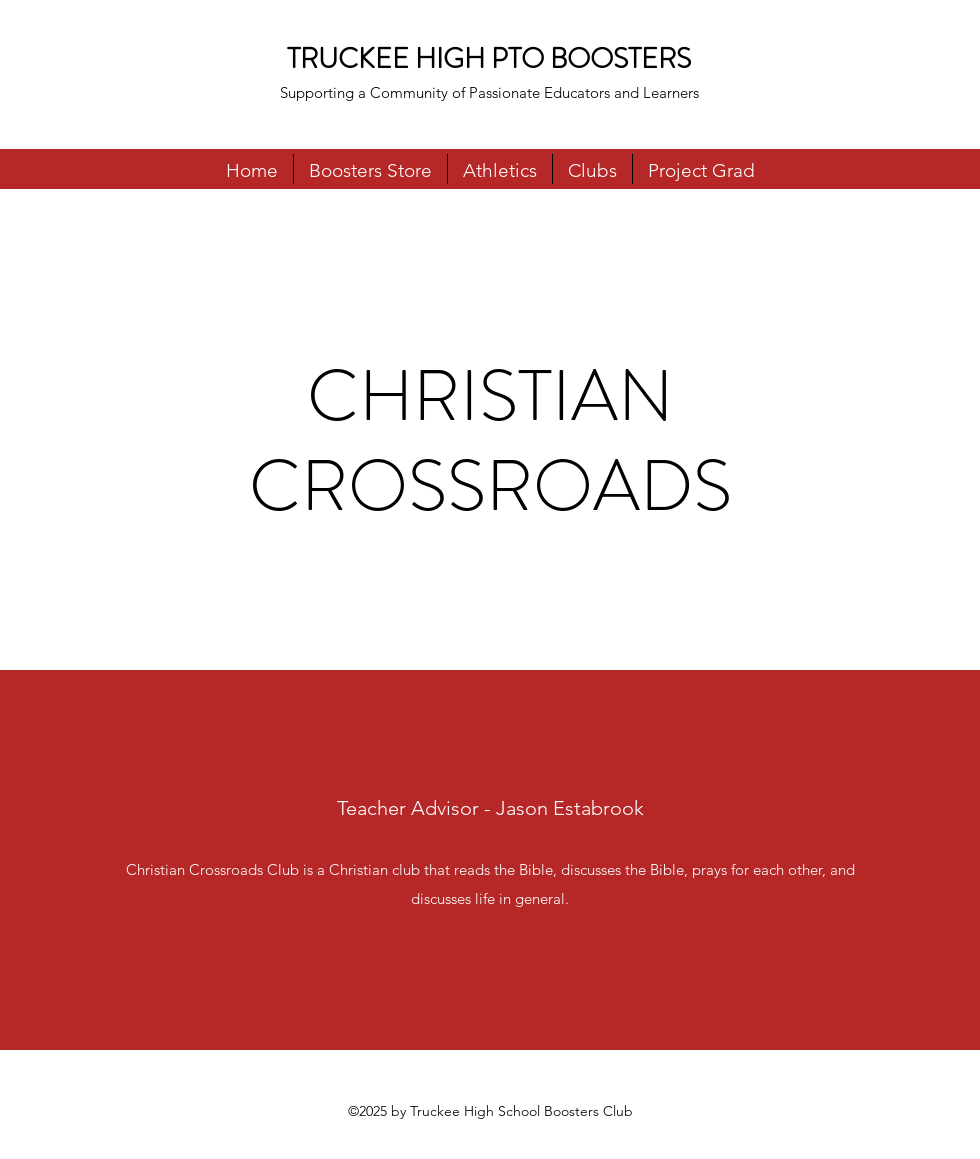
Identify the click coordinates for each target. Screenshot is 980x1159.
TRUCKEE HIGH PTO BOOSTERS (489, 59)
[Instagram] (950, 209)
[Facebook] (920, 209)
